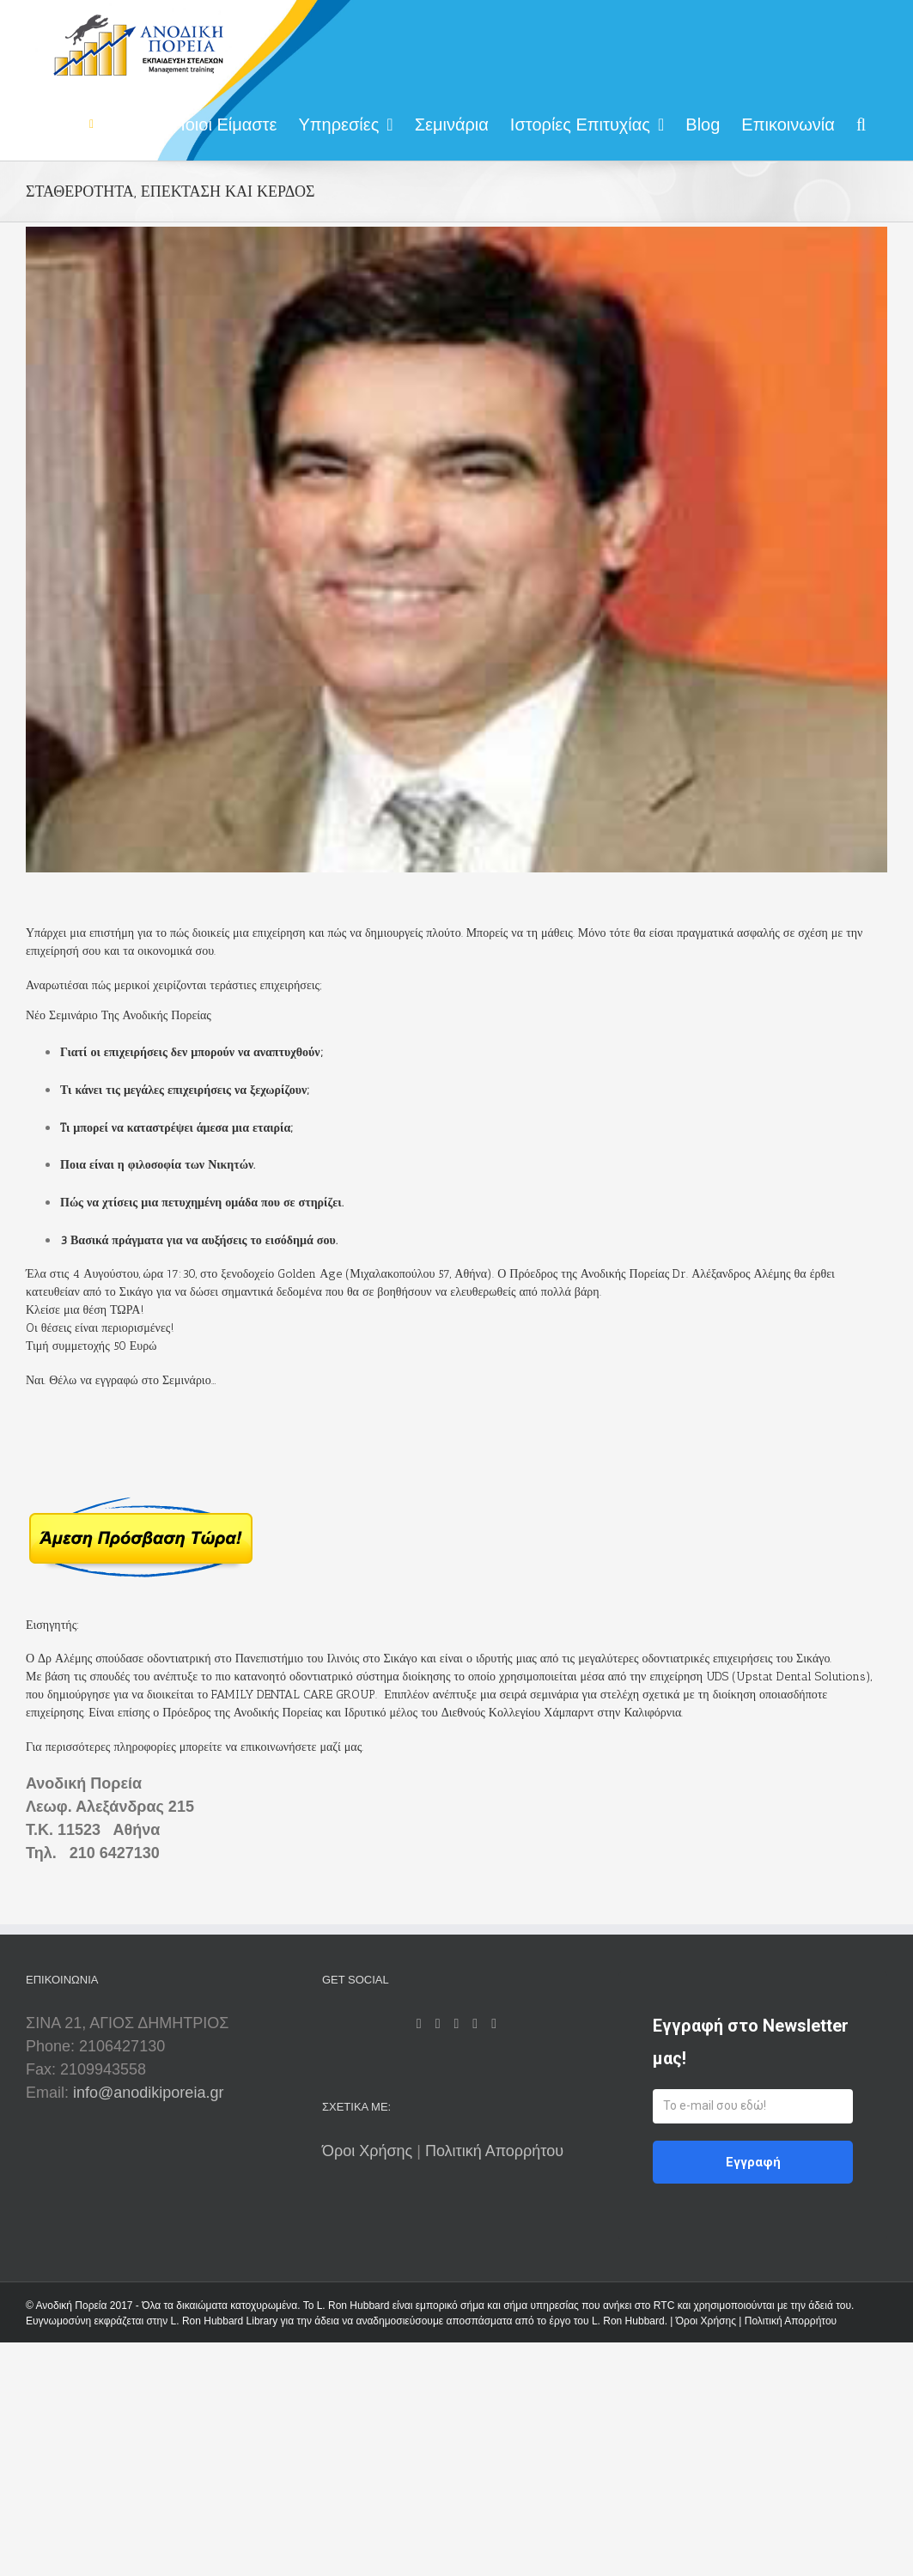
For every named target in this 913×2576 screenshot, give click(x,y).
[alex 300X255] (456, 549)
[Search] (861, 121)
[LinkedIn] (475, 2024)
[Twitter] (457, 2024)
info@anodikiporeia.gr (148, 2092)
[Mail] (493, 2024)
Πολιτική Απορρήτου (494, 2151)
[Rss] (438, 2024)
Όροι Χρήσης (369, 2151)
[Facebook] (419, 2024)
